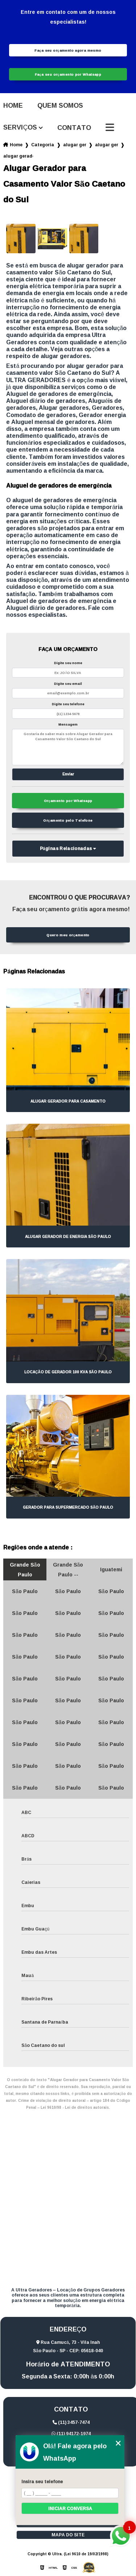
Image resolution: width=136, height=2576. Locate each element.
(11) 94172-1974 (71, 2433)
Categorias (42, 144)
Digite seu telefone (68, 704)
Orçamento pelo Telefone (67, 820)
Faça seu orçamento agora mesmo (67, 50)
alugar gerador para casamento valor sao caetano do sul (18, 156)
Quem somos (60, 105)
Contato (74, 127)
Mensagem (68, 724)
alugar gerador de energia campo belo (106, 144)
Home (13, 105)
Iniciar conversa (70, 2508)
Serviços (20, 128)
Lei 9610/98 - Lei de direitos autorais (75, 2107)
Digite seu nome (68, 663)
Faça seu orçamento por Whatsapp (68, 74)
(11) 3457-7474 (71, 2422)
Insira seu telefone (42, 2481)
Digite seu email (68, 683)
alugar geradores (74, 144)
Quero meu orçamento (68, 935)
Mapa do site (68, 2535)
